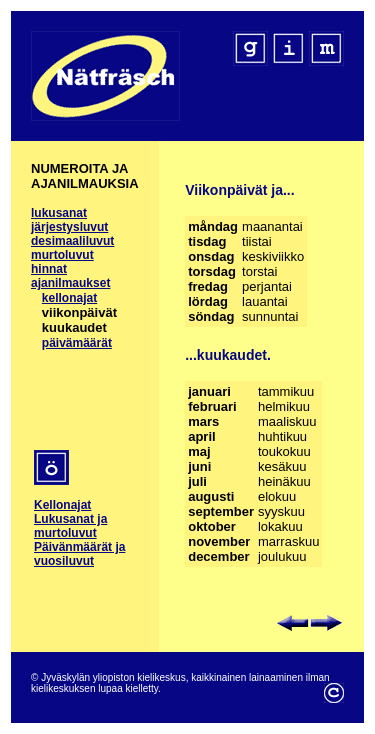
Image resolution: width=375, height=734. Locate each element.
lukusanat (59, 213)
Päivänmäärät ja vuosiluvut (79, 554)
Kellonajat (62, 505)
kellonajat (69, 298)
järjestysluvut (69, 227)
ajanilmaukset (70, 283)
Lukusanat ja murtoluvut (70, 526)
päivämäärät (77, 343)
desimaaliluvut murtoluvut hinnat (72, 255)
